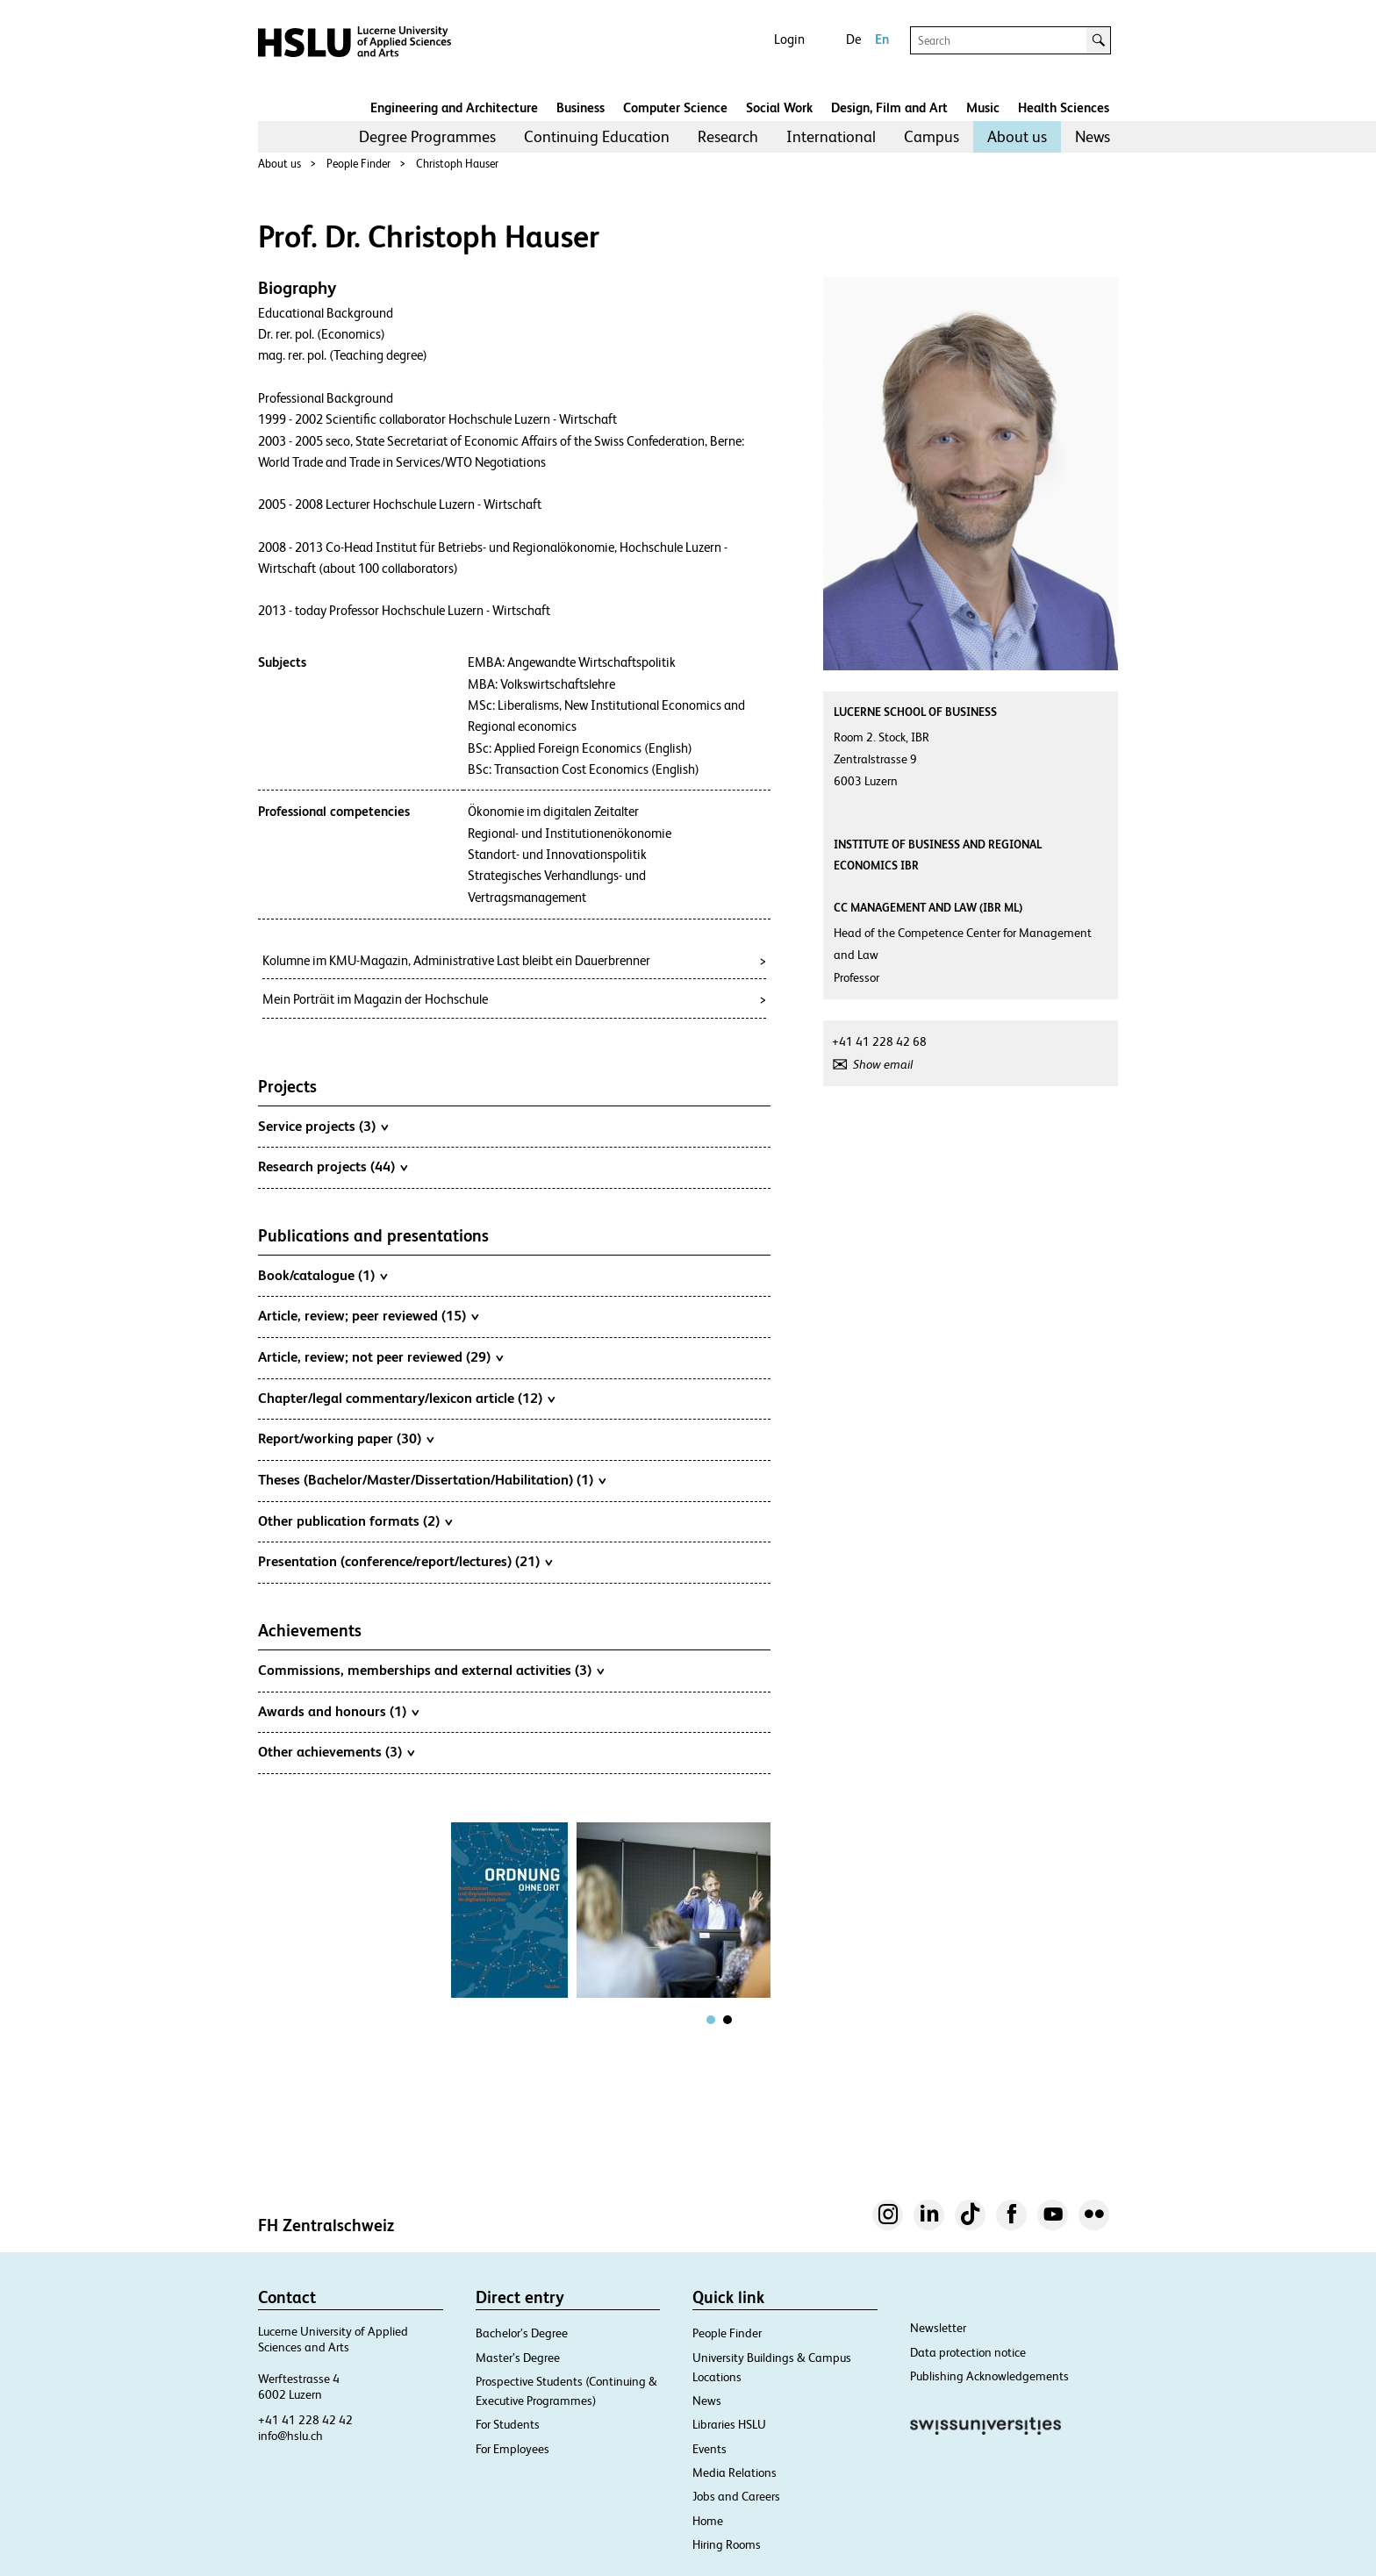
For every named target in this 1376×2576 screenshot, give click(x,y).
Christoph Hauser (457, 163)
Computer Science (675, 107)
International (831, 136)
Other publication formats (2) (355, 1520)
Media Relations (734, 2472)
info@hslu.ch (290, 2436)
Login (789, 39)
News (1092, 136)
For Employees (512, 2449)
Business (580, 107)
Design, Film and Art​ (889, 107)
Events (709, 2449)
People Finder (358, 163)
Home (707, 2521)
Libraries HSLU (729, 2424)
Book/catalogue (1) (322, 1275)
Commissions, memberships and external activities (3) (431, 1669)
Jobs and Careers (736, 2496)
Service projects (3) (323, 1125)
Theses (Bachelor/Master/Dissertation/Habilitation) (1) (432, 1479)
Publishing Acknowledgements (989, 2376)
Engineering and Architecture (454, 107)
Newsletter (938, 2328)
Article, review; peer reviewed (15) (368, 1315)
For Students (508, 2424)
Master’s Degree (518, 2358)
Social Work (779, 107)
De (853, 39)
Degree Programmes (427, 136)
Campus (931, 136)
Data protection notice (968, 2352)
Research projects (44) (332, 1166)
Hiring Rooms (726, 2544)
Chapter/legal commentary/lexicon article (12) (406, 1397)
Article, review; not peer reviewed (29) (380, 1356)
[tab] (710, 2019)
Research (728, 136)
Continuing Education (597, 136)
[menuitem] (427, 137)
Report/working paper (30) (346, 1438)
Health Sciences (1063, 107)
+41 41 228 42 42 (305, 2420)
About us (1017, 136)
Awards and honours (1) (338, 1711)
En (882, 39)
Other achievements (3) (336, 1751)
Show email (883, 1064)
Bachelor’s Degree (522, 2333)
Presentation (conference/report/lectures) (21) (405, 1561)
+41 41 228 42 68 (879, 1041)
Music (983, 107)
